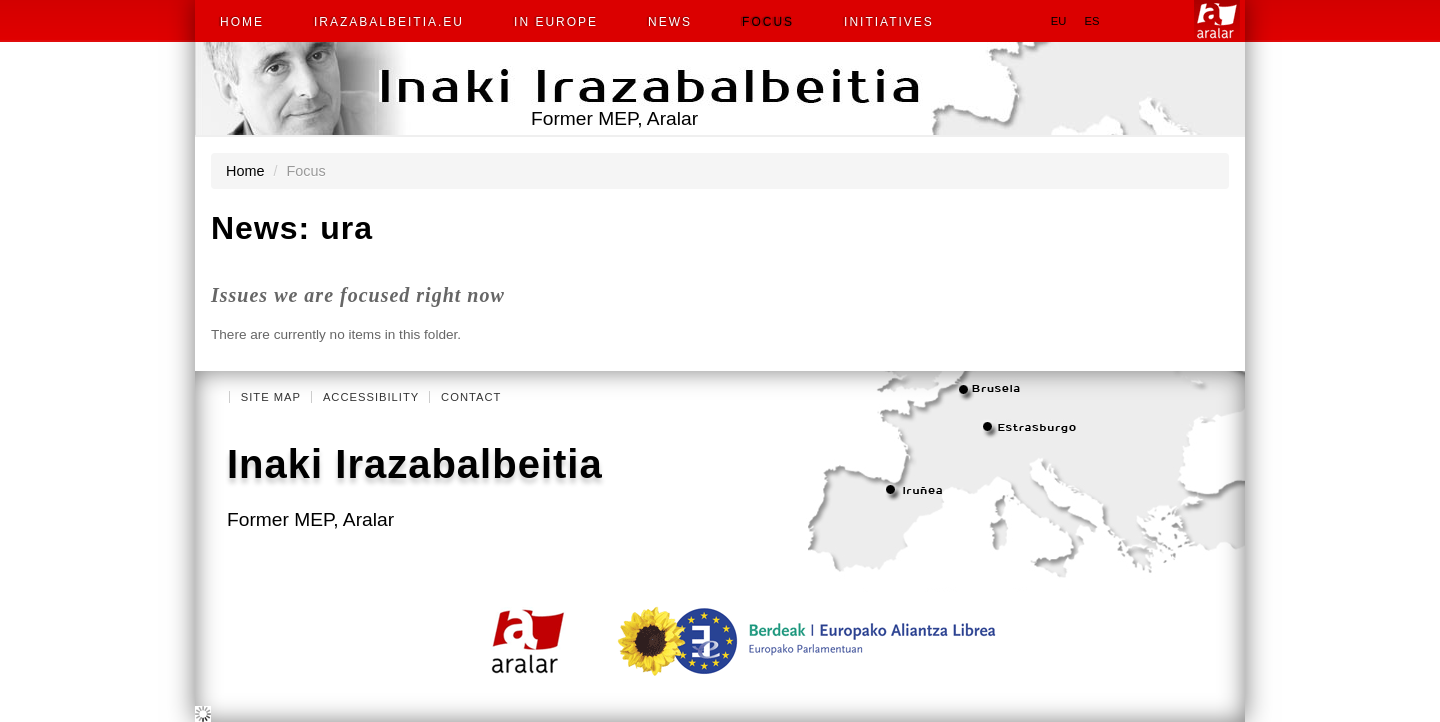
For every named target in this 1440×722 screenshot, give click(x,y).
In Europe (556, 22)
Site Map (271, 397)
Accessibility (371, 397)
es (1091, 21)
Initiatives (889, 22)
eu (1059, 21)
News (670, 22)
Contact (471, 397)
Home (242, 22)
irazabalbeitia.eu (389, 22)
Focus (768, 22)
